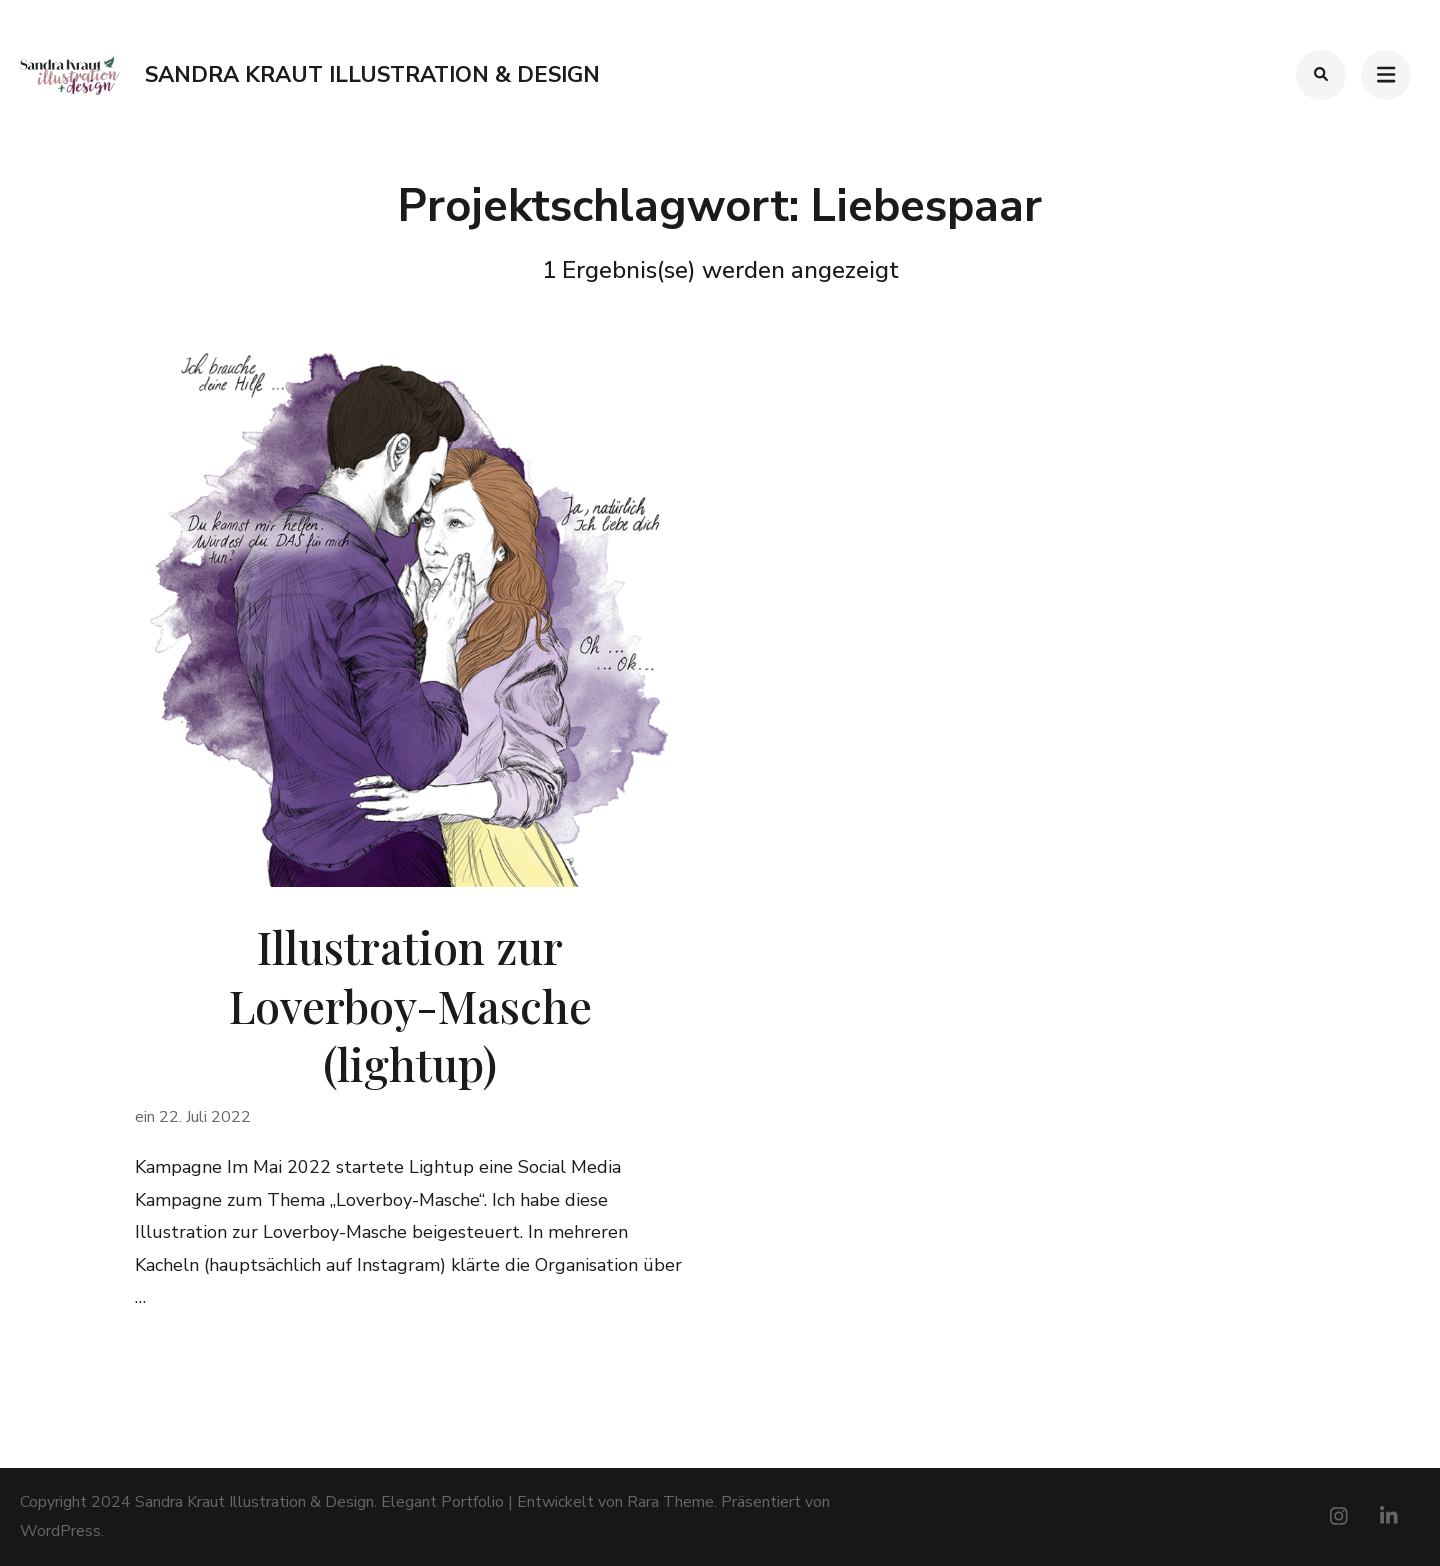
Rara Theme (670, 1502)
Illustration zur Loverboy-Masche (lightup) (410, 1004)
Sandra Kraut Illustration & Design (372, 75)
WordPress (60, 1531)
